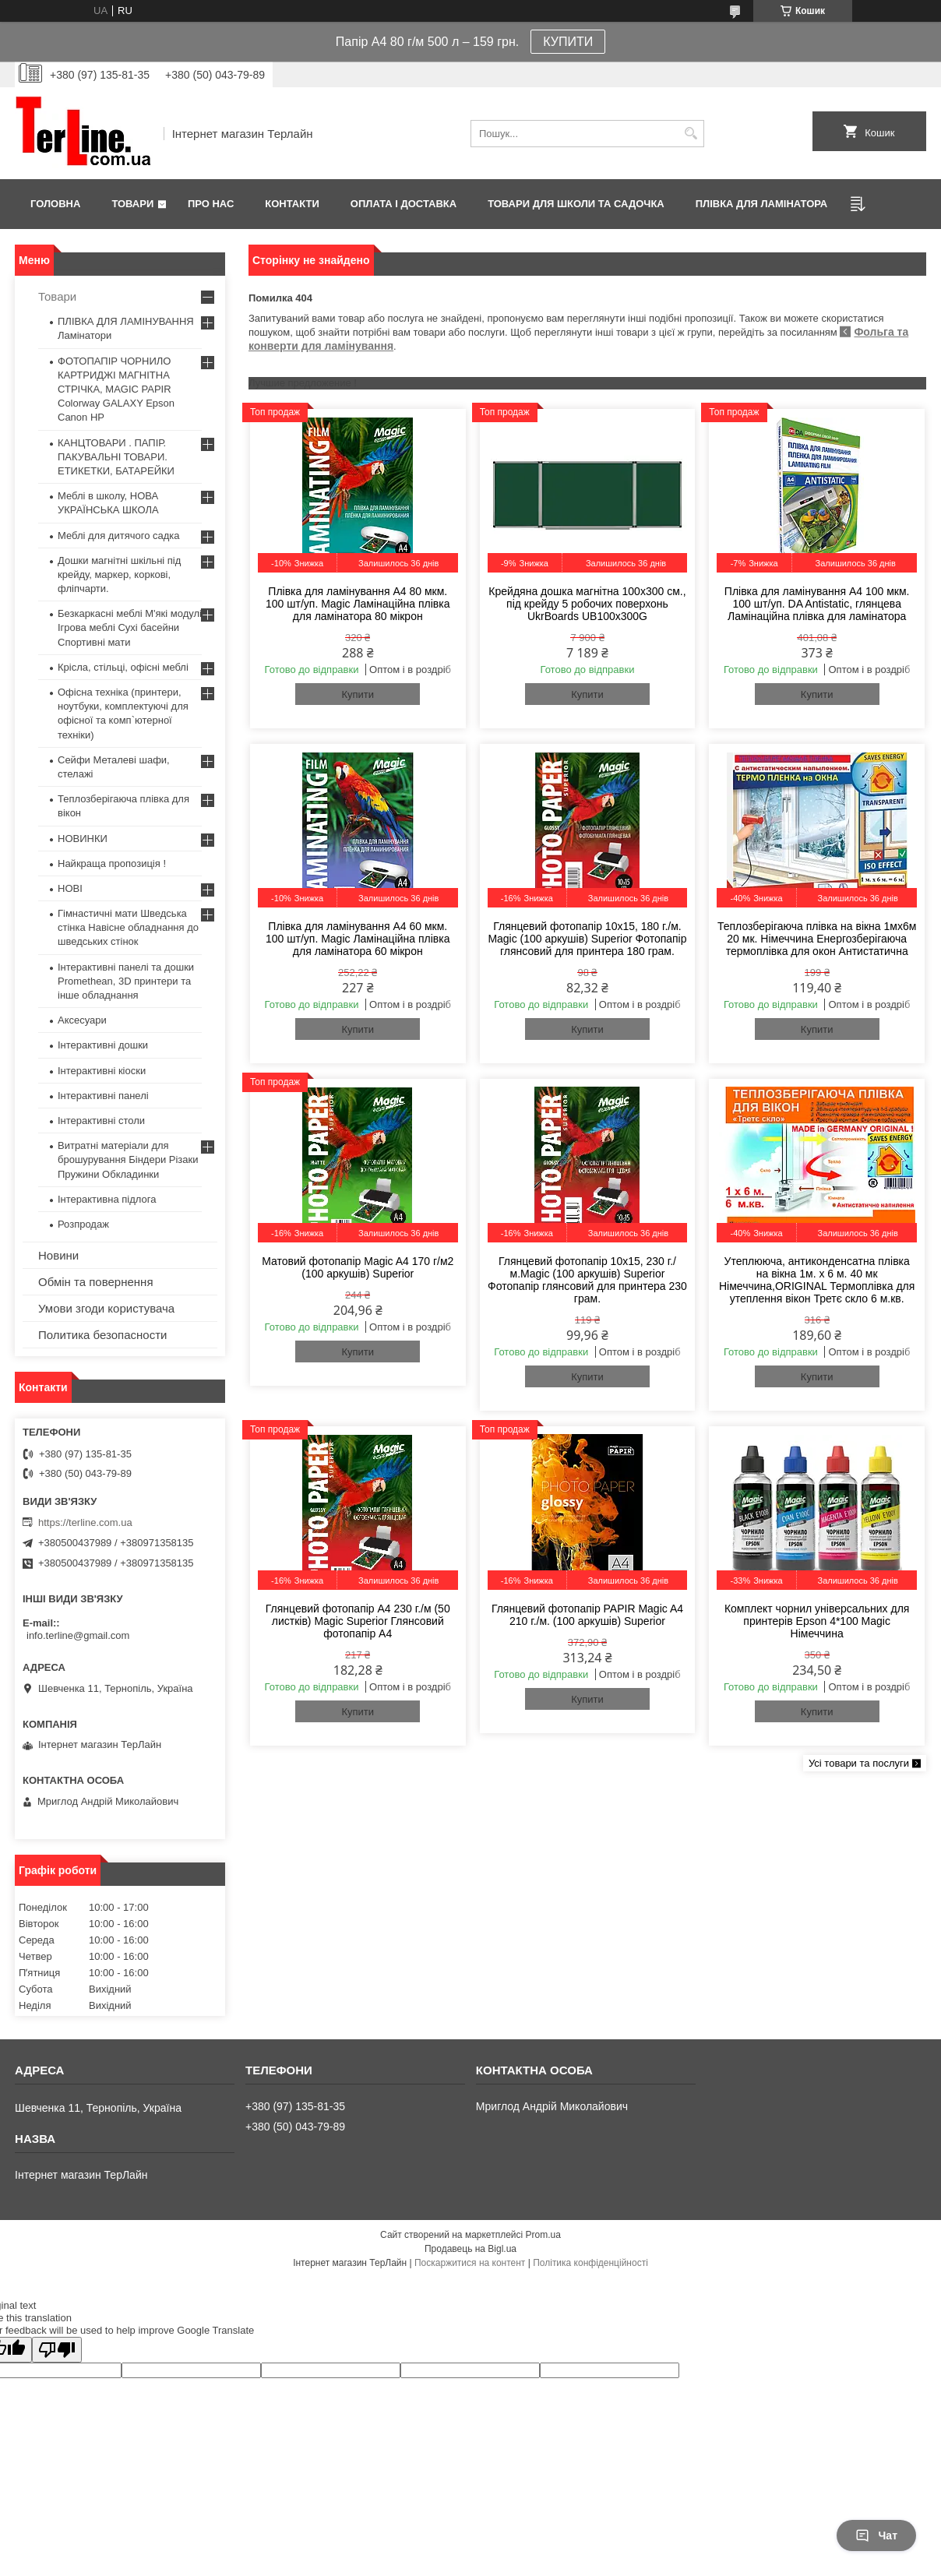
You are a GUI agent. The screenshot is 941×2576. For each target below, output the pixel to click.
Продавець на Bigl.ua (470, 2248)
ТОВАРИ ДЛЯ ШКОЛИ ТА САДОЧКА (576, 204)
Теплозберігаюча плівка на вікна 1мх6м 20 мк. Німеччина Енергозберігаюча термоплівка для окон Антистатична (816, 938)
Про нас (211, 204)
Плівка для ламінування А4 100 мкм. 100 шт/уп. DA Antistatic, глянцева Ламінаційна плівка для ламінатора (817, 603)
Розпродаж (83, 1224)
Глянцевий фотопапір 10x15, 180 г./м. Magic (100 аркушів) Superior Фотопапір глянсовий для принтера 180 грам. (587, 938)
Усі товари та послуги (859, 1763)
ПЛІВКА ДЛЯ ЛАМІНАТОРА (761, 204)
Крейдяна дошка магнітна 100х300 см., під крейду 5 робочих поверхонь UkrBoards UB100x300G (586, 603)
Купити (357, 694)
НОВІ (70, 888)
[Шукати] (690, 133)
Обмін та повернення (95, 1281)
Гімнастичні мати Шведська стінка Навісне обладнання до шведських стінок (128, 927)
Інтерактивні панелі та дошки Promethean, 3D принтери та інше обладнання (126, 981)
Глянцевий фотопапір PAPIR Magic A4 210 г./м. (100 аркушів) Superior (587, 1614)
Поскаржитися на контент (469, 2262)
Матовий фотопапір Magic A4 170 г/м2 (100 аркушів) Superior (357, 1267)
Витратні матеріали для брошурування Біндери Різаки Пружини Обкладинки (128, 1159)
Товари (132, 204)
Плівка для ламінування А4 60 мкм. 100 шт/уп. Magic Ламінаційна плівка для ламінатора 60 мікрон (357, 938)
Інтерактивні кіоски (102, 1071)
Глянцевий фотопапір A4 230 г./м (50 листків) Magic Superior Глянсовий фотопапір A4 (358, 1621)
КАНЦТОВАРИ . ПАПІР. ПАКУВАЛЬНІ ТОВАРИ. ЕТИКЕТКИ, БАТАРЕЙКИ (116, 457)
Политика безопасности (102, 1334)
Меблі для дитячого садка (119, 535)
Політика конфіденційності (590, 2262)
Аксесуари (82, 1020)
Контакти (292, 204)
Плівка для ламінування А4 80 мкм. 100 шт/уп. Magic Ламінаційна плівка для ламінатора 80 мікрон (357, 603)
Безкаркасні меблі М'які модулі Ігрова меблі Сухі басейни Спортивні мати (130, 627)
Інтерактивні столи (101, 1120)
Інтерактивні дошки (103, 1045)
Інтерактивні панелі (103, 1095)
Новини (58, 1255)
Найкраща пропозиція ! (112, 863)
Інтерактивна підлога (107, 1199)
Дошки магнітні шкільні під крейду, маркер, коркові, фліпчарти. (119, 574)
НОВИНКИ (82, 838)
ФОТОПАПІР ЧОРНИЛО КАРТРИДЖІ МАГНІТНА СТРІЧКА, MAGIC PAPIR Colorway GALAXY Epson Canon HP (116, 389)
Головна (55, 204)
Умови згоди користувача (106, 1308)
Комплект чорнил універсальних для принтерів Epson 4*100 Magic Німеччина (816, 1621)
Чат (876, 2535)
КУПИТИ (568, 41)
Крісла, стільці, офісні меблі (123, 667)
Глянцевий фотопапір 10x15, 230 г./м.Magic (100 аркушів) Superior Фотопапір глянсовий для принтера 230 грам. (587, 1280)
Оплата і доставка (403, 204)
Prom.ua (543, 2234)
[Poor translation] (57, 2350)
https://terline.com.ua (85, 1522)
